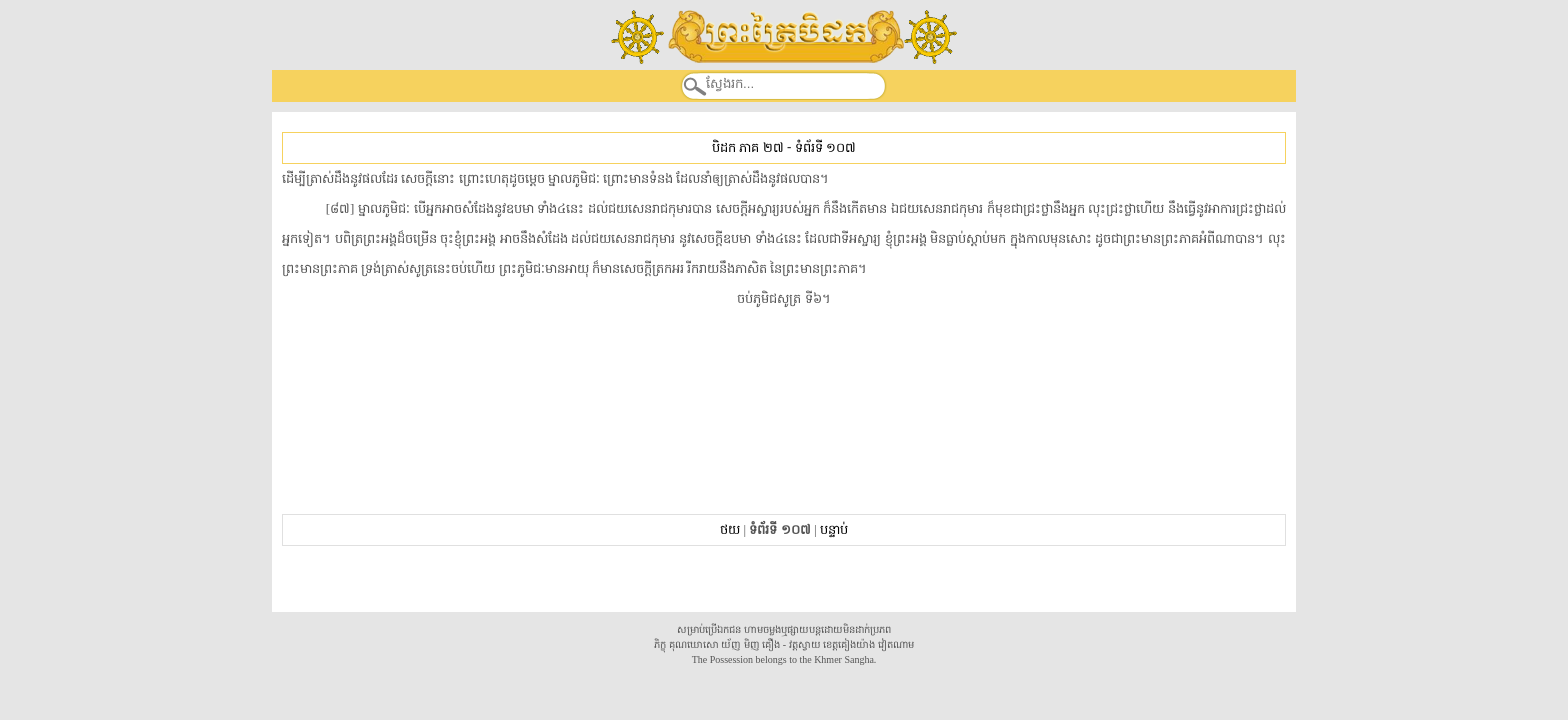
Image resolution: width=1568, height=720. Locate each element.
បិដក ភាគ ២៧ (747, 147)
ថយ (730, 529)
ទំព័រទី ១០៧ (825, 147)
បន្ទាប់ (834, 529)
